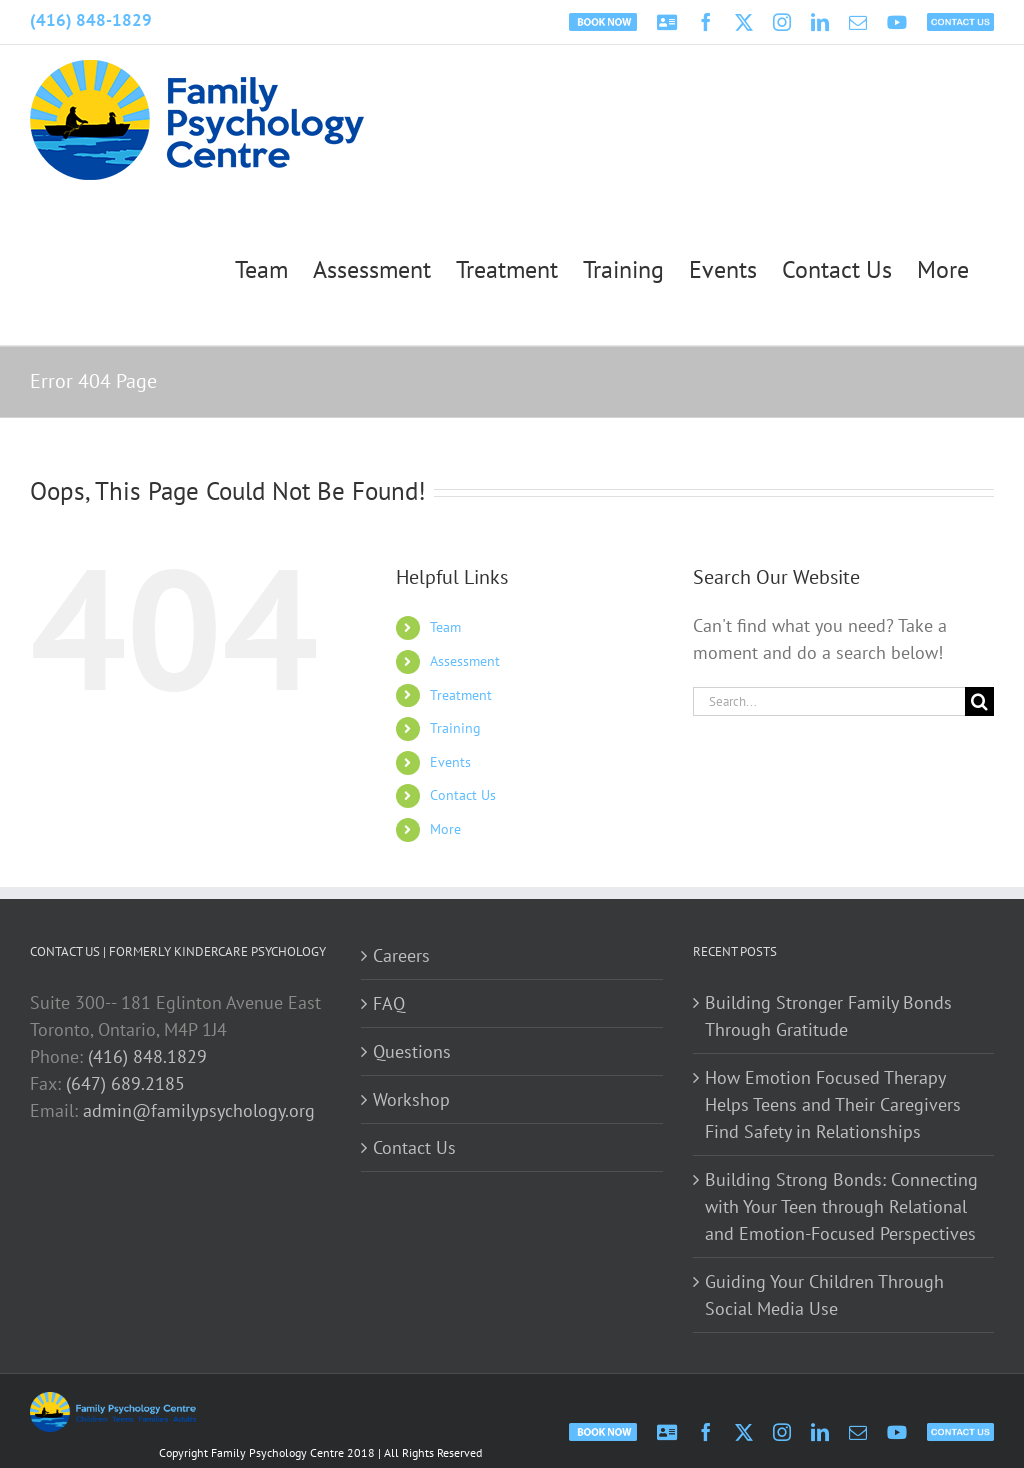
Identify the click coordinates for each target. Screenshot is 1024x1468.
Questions (412, 1051)
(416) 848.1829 (147, 1056)
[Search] (979, 701)
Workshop (411, 1099)
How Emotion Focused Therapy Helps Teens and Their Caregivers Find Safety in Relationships (833, 1104)
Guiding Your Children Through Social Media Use (824, 1295)
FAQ (389, 1003)
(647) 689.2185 (125, 1083)
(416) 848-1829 (91, 20)
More (445, 829)
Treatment (461, 695)
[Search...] (829, 701)
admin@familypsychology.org (199, 1110)
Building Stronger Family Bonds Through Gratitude (828, 1016)
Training (455, 728)
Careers (401, 955)
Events (450, 762)
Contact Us (463, 795)
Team (445, 627)
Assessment (465, 661)
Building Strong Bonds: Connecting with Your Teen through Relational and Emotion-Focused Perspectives (841, 1206)
